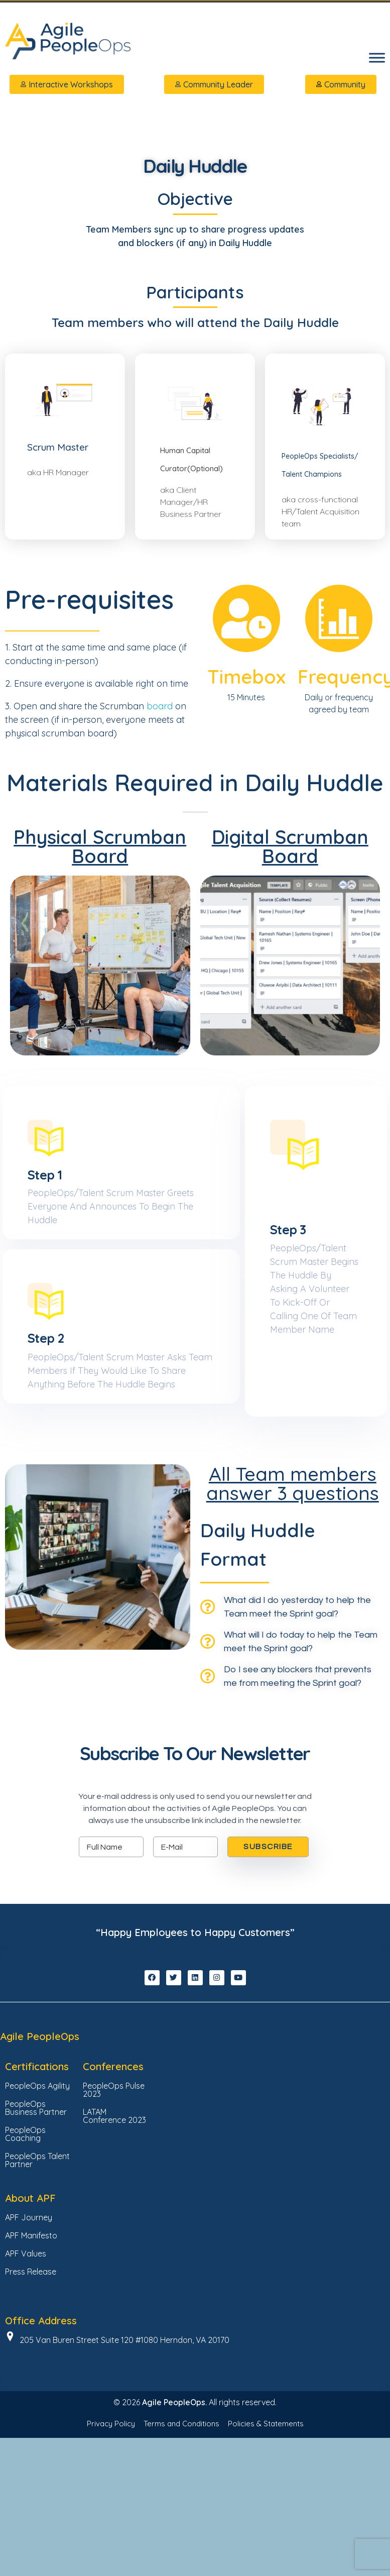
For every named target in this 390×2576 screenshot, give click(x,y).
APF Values (25, 2310)
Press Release (30, 2328)
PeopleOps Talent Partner (37, 2216)
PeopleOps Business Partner (36, 2164)
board (161, 712)
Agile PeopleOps (39, 2092)
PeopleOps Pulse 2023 (114, 2146)
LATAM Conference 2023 (114, 2172)
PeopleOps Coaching (25, 2190)
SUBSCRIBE (268, 1903)
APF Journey (28, 2274)
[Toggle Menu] (377, 57)
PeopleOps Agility (37, 2142)
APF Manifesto (31, 2292)
